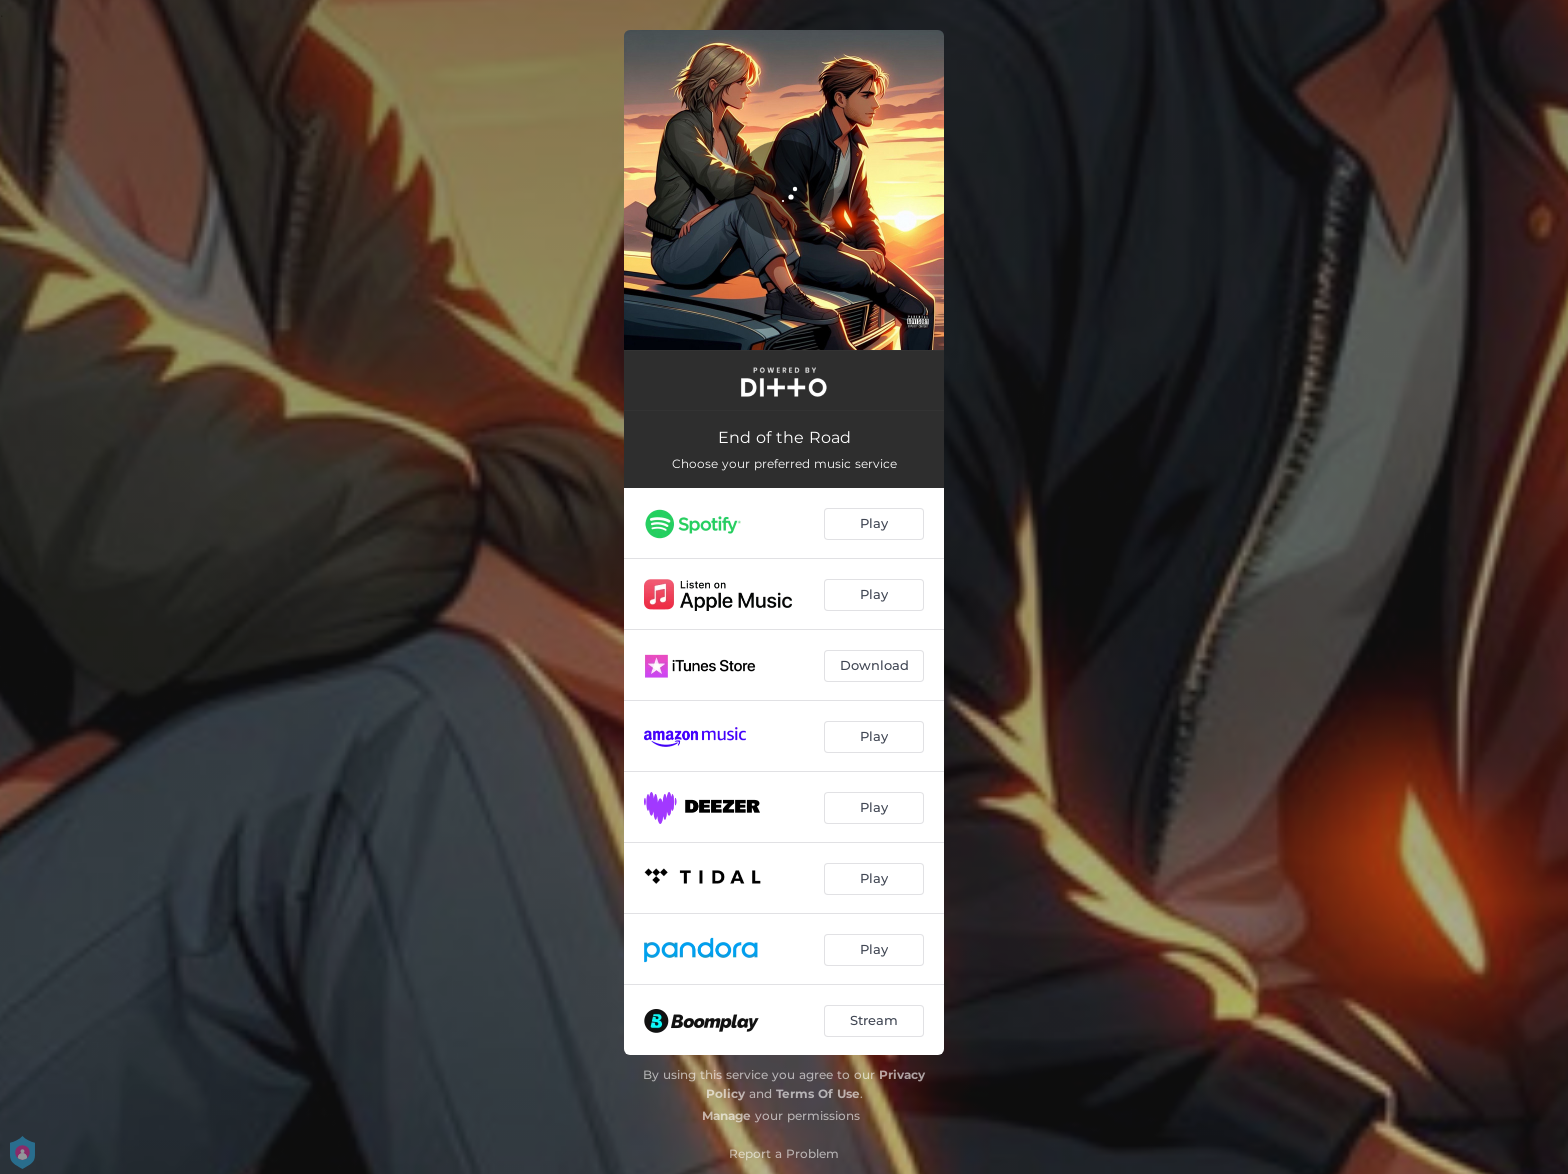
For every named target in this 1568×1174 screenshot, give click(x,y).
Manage (726, 1115)
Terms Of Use (818, 1093)
